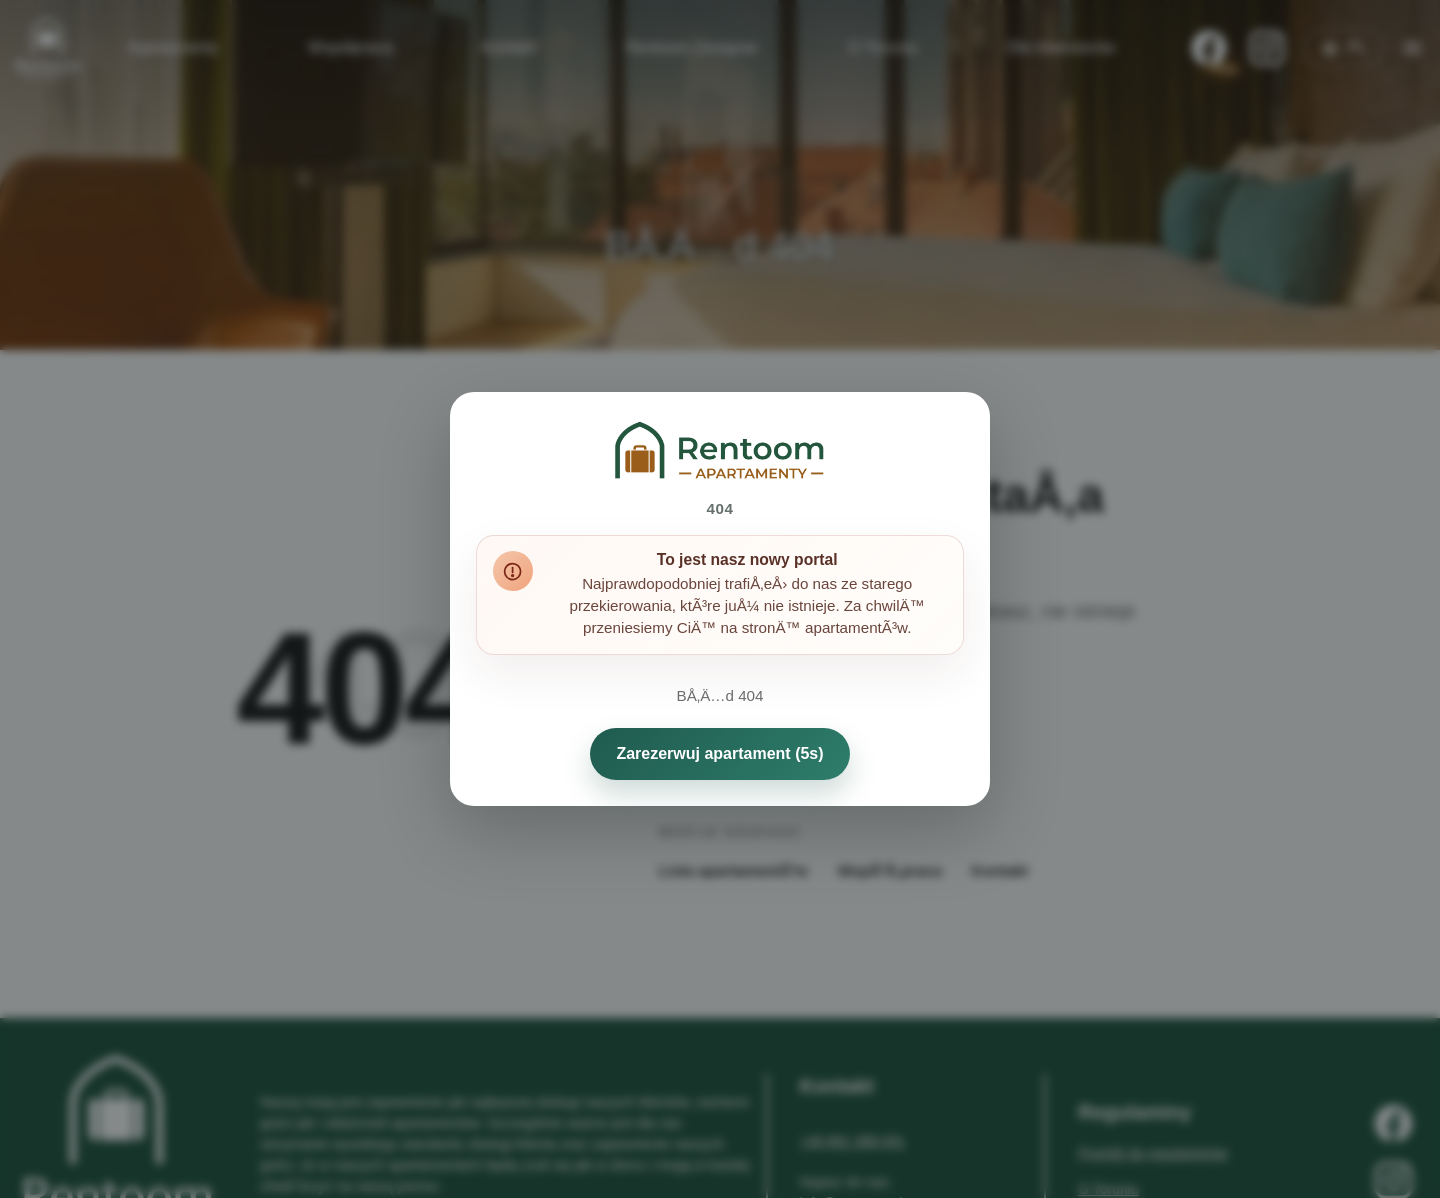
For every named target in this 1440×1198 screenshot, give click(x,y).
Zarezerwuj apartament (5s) (719, 753)
